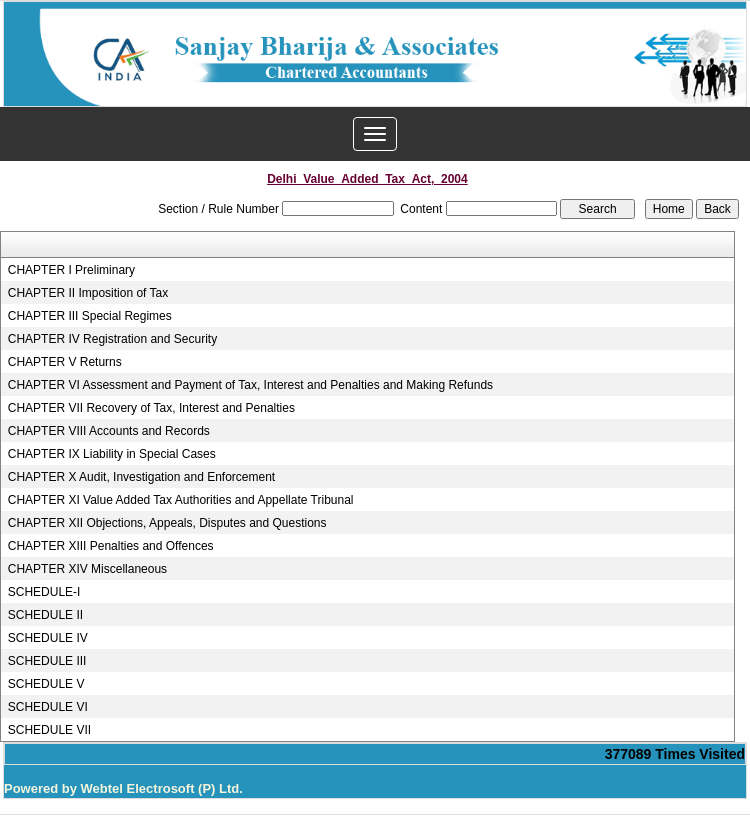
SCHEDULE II (45, 615)
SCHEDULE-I (44, 592)
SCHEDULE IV (48, 638)
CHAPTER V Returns (65, 362)
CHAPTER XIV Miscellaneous (87, 569)
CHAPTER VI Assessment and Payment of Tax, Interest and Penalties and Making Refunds (250, 385)
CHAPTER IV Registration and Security (112, 339)
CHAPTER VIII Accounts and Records (109, 431)
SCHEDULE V (46, 684)
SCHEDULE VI (48, 707)
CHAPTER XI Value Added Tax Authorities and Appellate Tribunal (181, 500)
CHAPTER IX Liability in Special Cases (112, 454)
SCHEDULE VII (49, 730)
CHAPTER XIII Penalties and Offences (111, 546)
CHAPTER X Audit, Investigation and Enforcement (141, 477)
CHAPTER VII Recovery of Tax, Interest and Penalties (151, 408)
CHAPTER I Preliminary (71, 270)
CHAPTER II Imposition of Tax (88, 293)
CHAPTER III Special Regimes (90, 316)
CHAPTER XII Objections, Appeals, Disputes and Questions (167, 523)
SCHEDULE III (47, 661)
